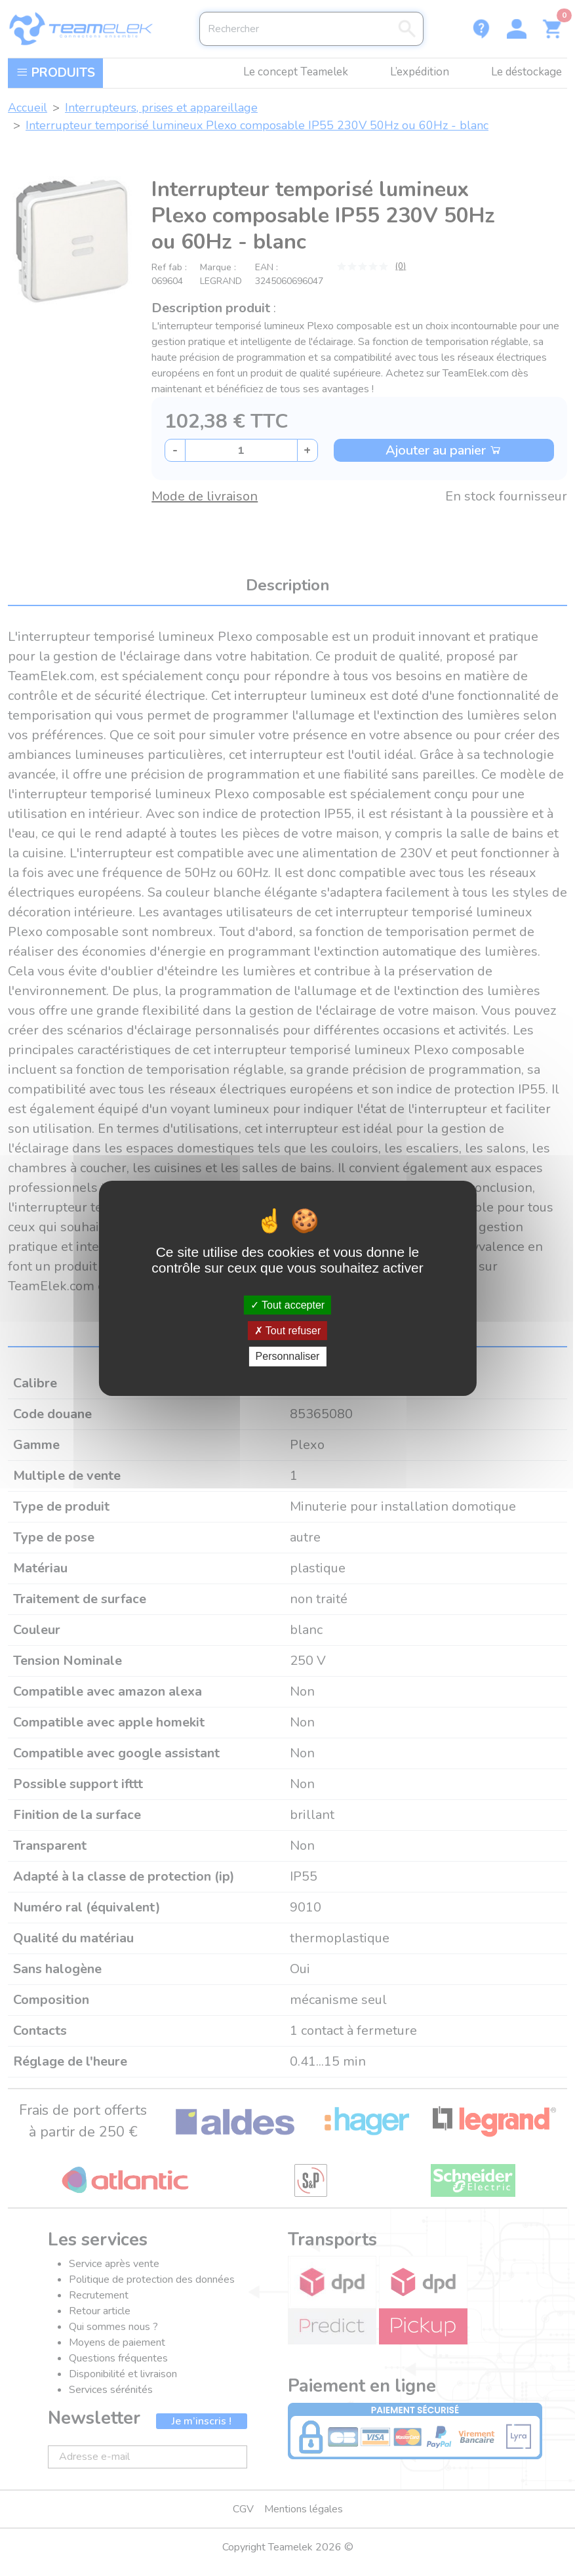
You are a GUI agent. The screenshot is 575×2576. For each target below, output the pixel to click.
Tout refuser (287, 1330)
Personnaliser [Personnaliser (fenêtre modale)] (288, 1356)
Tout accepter (287, 1305)
